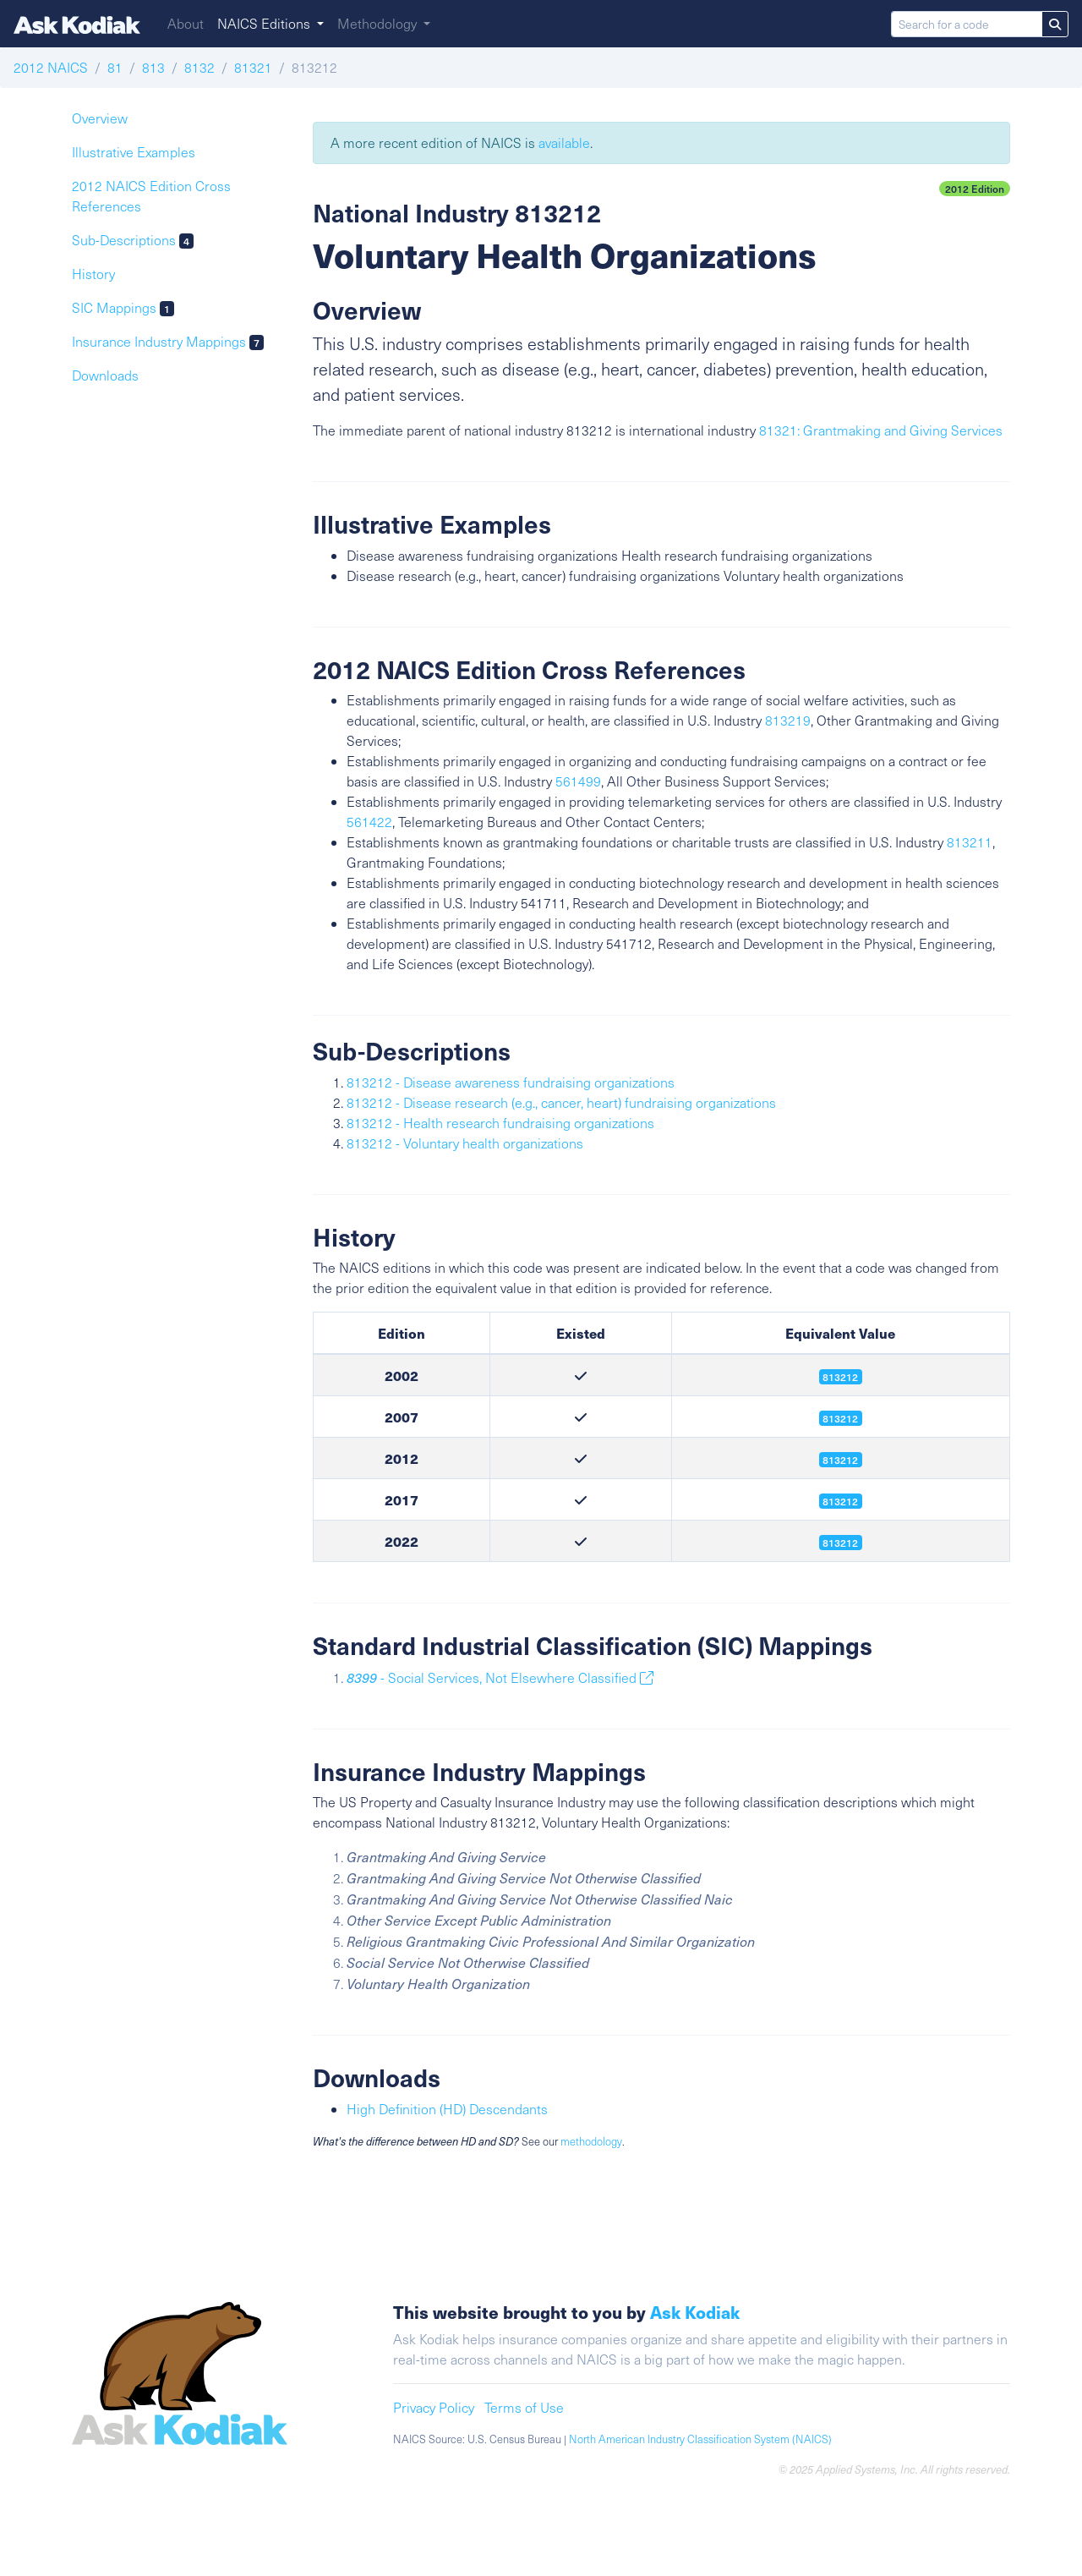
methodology (591, 2141)
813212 (840, 1459)
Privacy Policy (433, 2407)
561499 (578, 781)
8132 (199, 67)
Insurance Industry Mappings (168, 341)
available (564, 142)
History (93, 273)
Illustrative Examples (133, 152)
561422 (369, 821)
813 (153, 67)
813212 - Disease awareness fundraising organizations (511, 1082)
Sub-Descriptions (133, 240)
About (185, 23)
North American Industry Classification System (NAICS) (700, 2439)
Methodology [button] (378, 23)
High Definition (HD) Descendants (447, 2109)
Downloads (105, 375)
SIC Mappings (123, 307)
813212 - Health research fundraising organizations (500, 1123)
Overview (100, 118)
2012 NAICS (51, 67)
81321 (253, 67)
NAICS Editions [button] (265, 23)
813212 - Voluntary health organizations (465, 1143)
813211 (969, 842)
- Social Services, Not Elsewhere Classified (500, 1677)
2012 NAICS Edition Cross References (151, 196)
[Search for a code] (966, 24)
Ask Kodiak (695, 2312)
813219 (788, 720)
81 (115, 67)
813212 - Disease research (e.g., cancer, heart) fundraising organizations (561, 1102)
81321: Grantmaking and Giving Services (881, 430)
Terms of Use (524, 2407)
